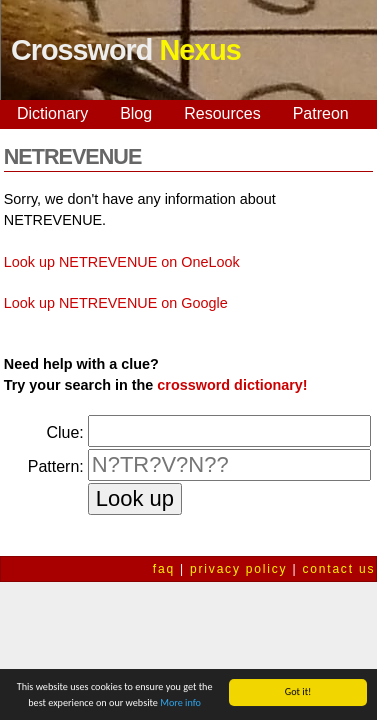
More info (180, 703)
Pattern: (56, 466)
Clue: (64, 432)
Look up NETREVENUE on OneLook (122, 262)
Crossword (126, 50)
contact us (339, 569)
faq (164, 569)
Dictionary (52, 113)
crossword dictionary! (232, 385)
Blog (136, 113)
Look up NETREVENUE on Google (116, 303)
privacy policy (238, 569)
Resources (222, 113)
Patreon (321, 113)
